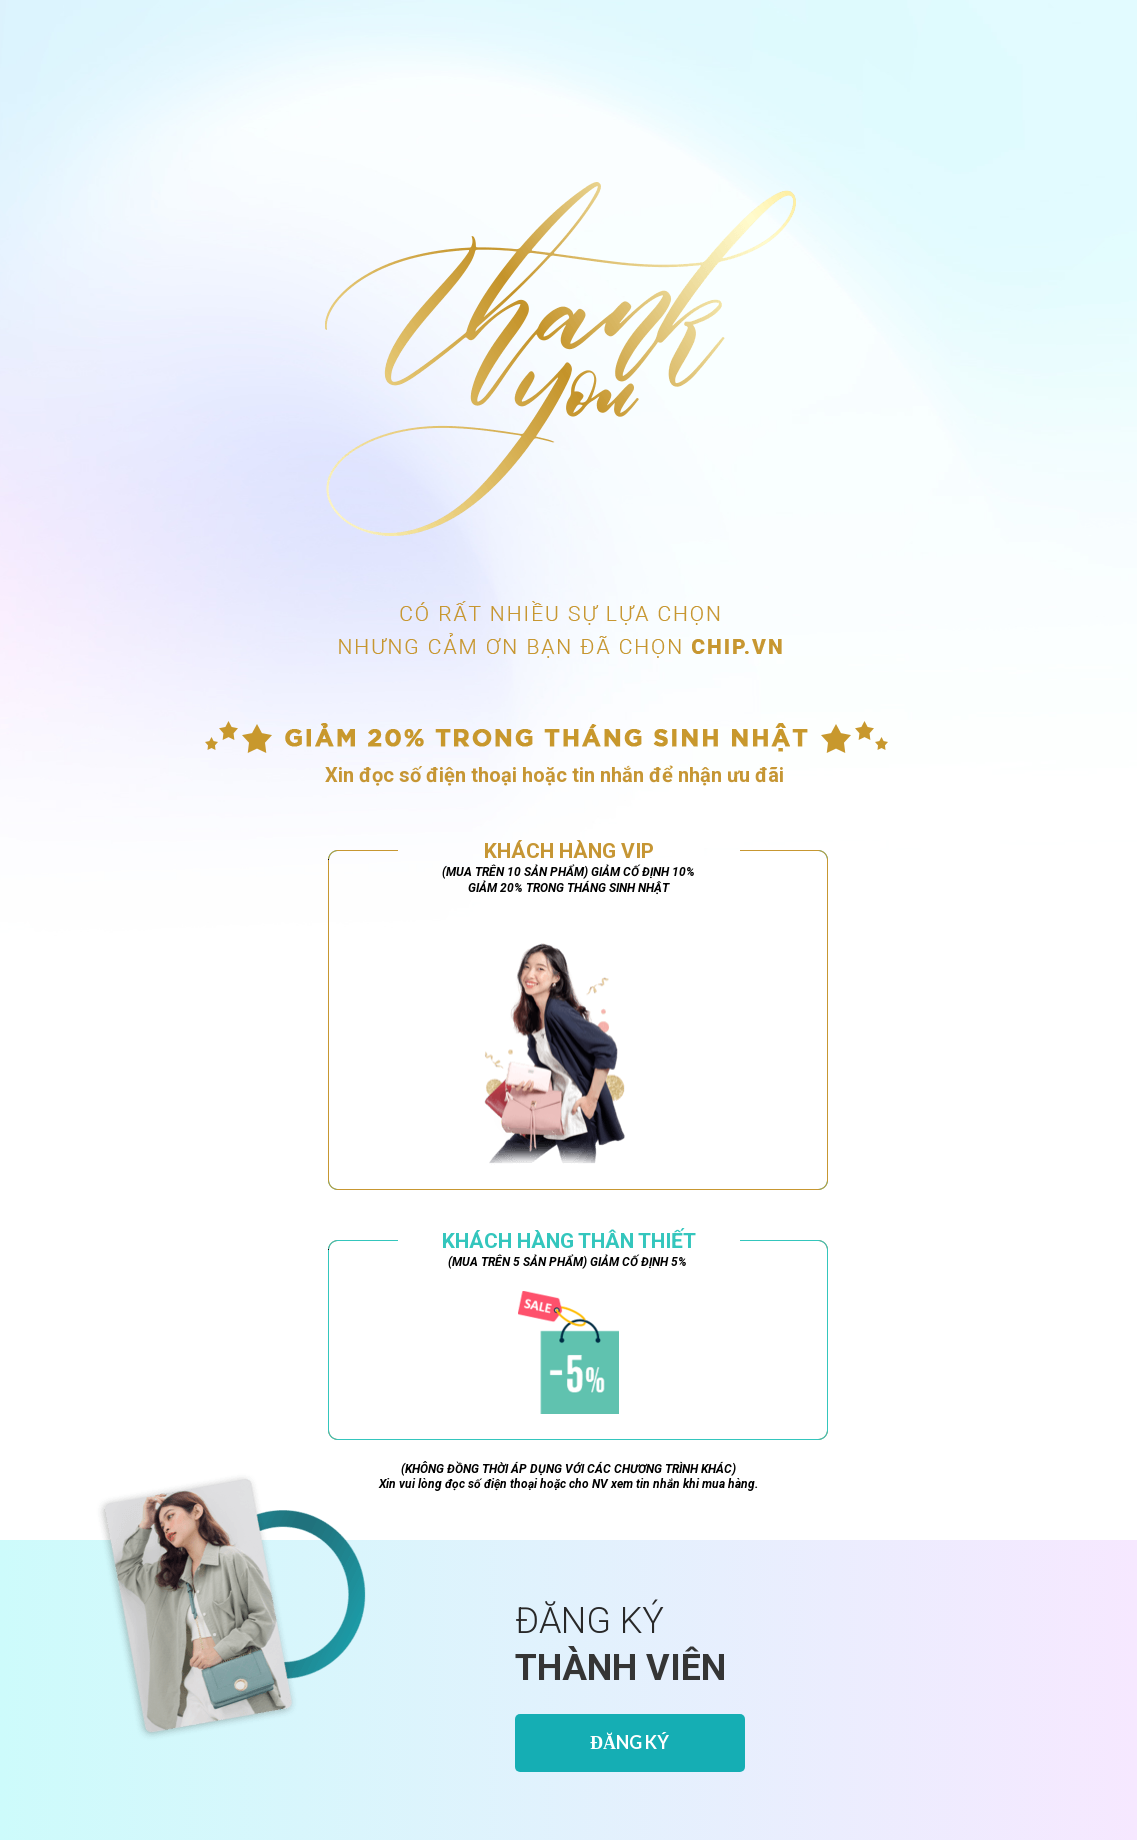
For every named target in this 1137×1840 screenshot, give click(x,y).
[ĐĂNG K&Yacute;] (630, 1743)
